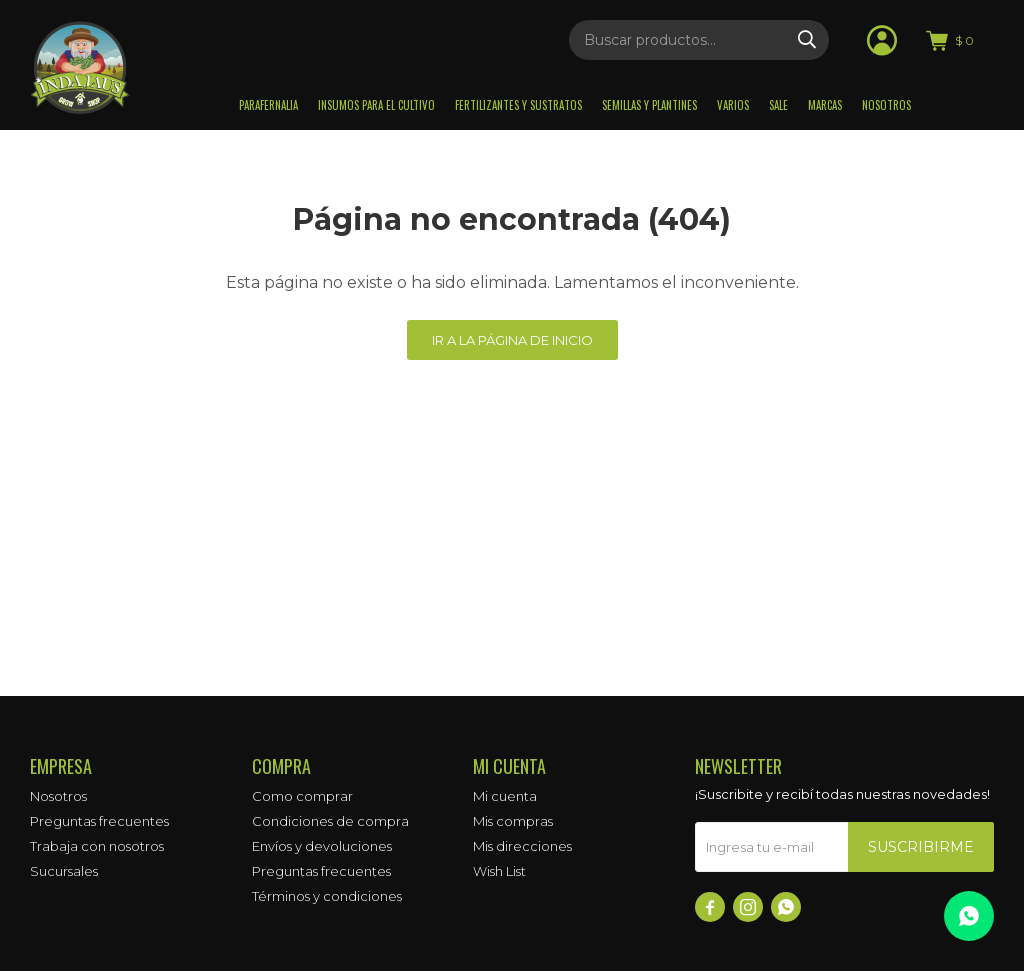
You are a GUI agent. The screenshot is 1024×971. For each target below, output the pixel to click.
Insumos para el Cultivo (376, 105)
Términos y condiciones (327, 896)
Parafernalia (268, 105)
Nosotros (886, 105)
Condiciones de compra (330, 821)
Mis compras (513, 821)
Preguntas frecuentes (99, 821)
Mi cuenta (505, 796)
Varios (733, 105)
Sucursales (64, 871)
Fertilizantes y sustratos (518, 105)
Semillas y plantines (649, 105)
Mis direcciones (522, 846)
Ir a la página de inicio (512, 340)
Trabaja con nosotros (97, 846)
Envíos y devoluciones (322, 846)
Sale (778, 105)
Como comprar (302, 796)
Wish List (499, 871)
